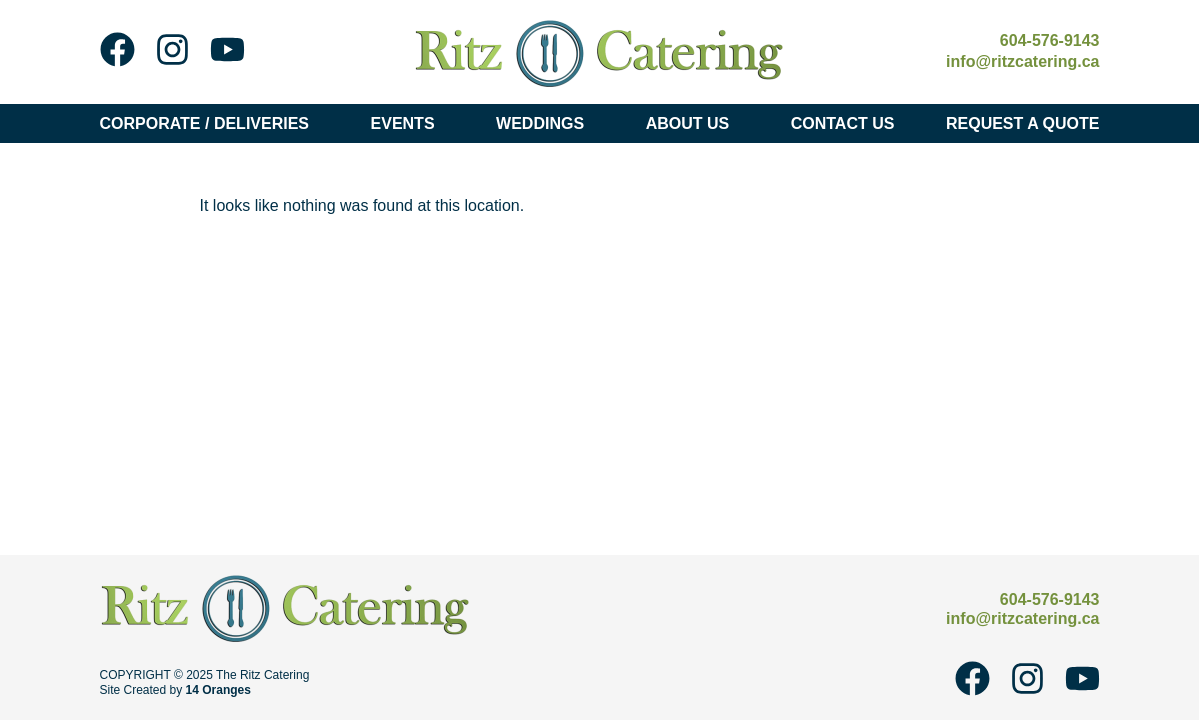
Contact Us (843, 123)
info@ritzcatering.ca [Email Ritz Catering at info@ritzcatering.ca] (1022, 61)
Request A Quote (1023, 123)
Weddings (545, 123)
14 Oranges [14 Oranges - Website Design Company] (218, 690)
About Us (693, 123)
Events (408, 123)
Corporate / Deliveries (210, 123)
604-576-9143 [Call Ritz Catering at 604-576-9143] (1050, 40)
